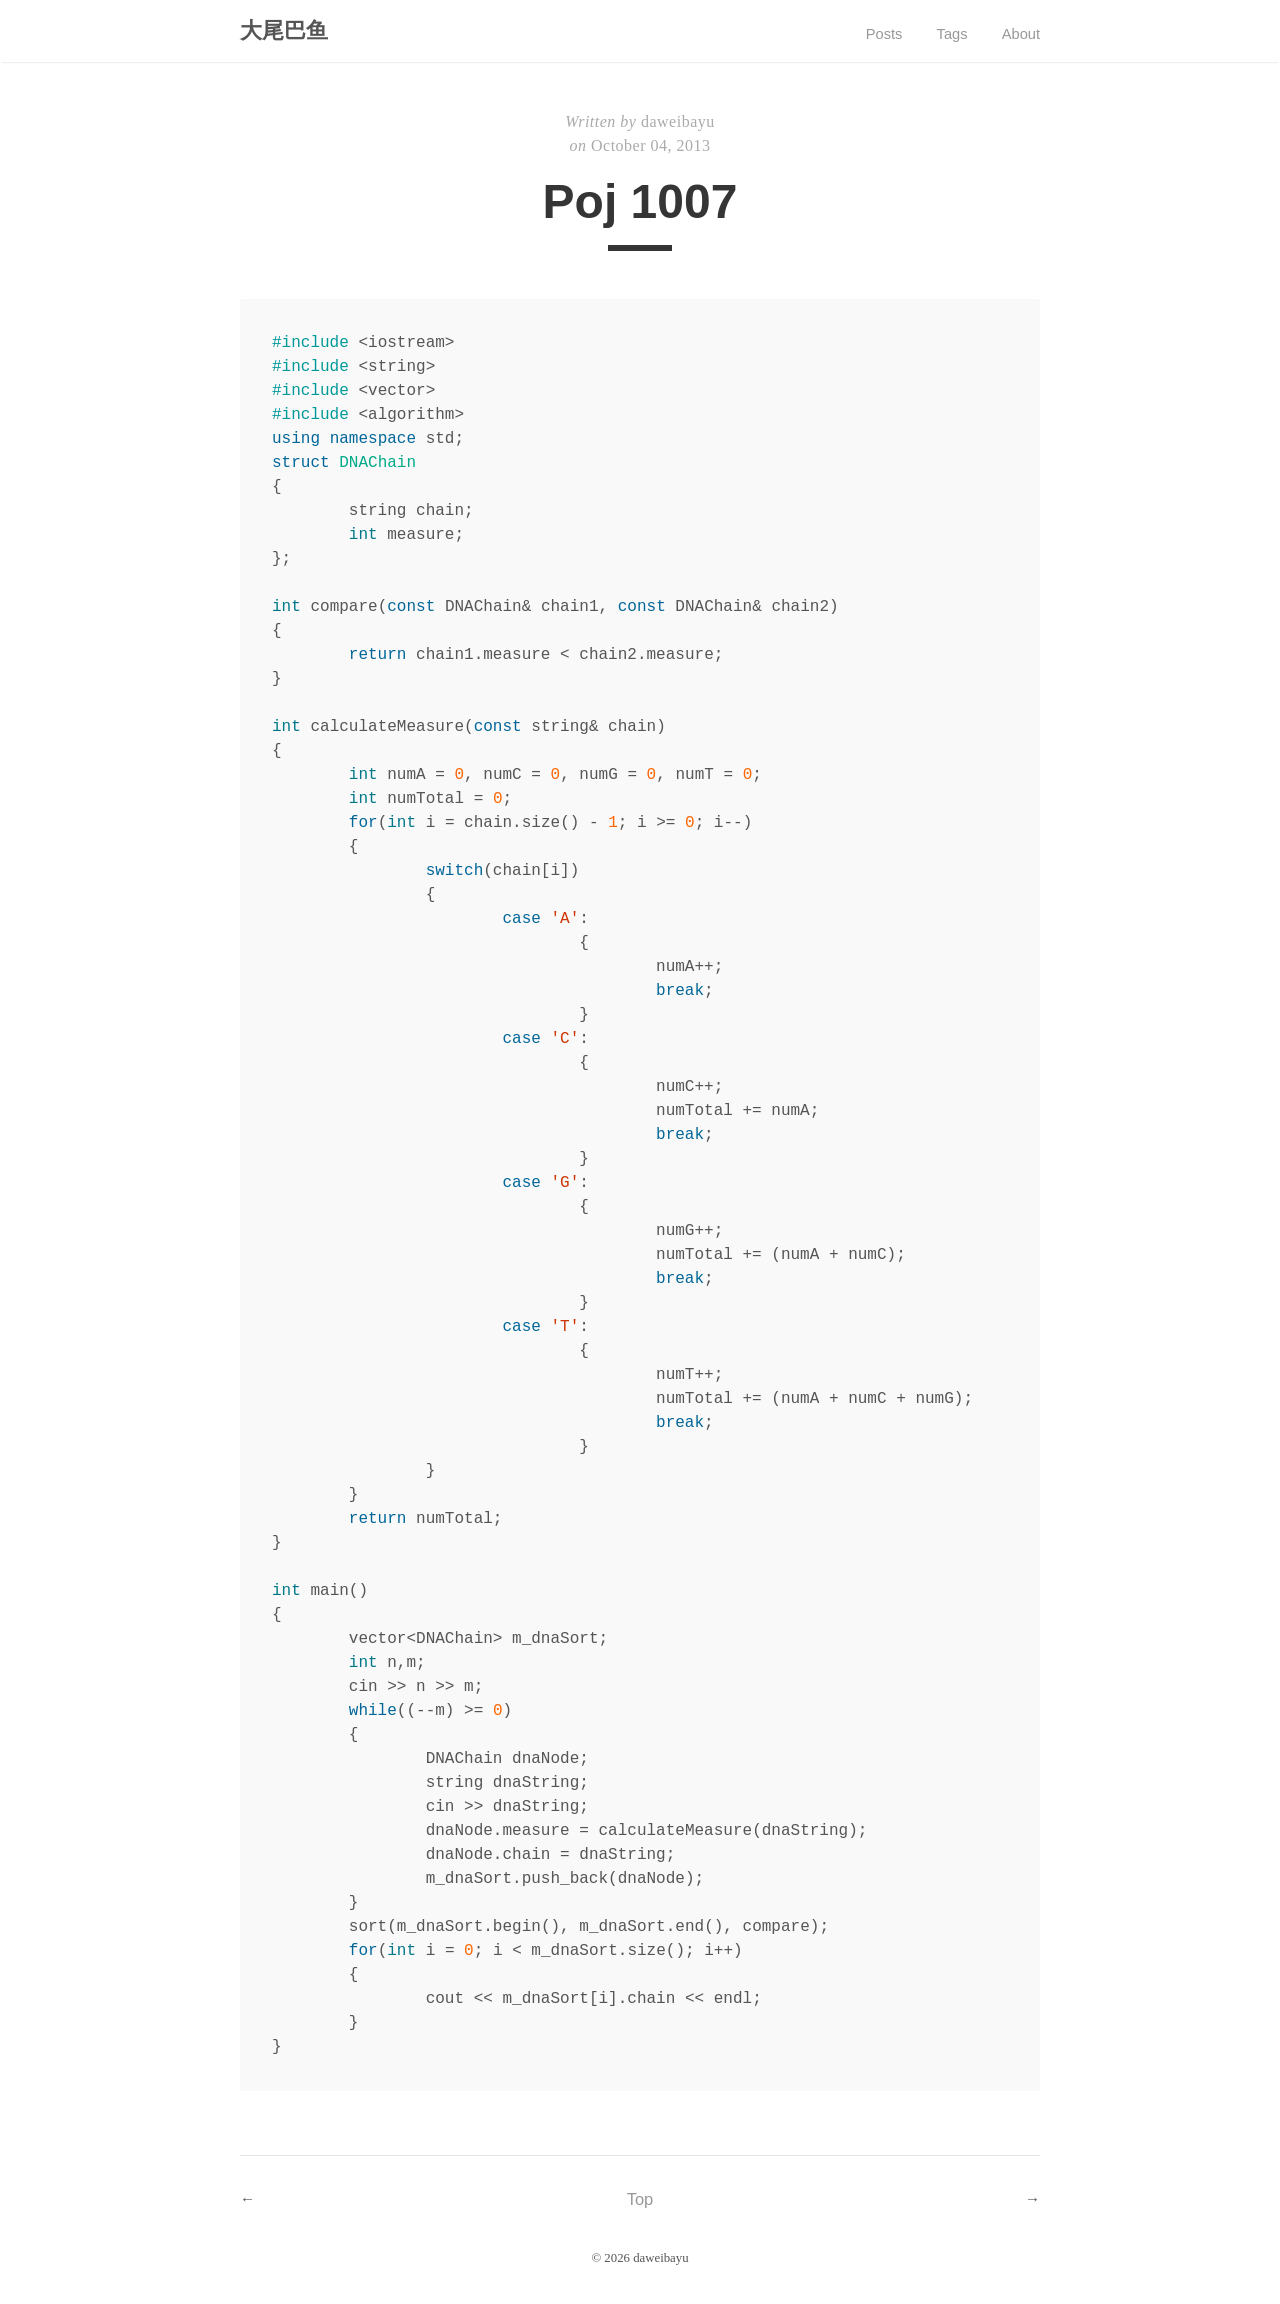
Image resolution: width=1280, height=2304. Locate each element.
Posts (870, 35)
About (1019, 35)
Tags (944, 35)
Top (640, 2203)
